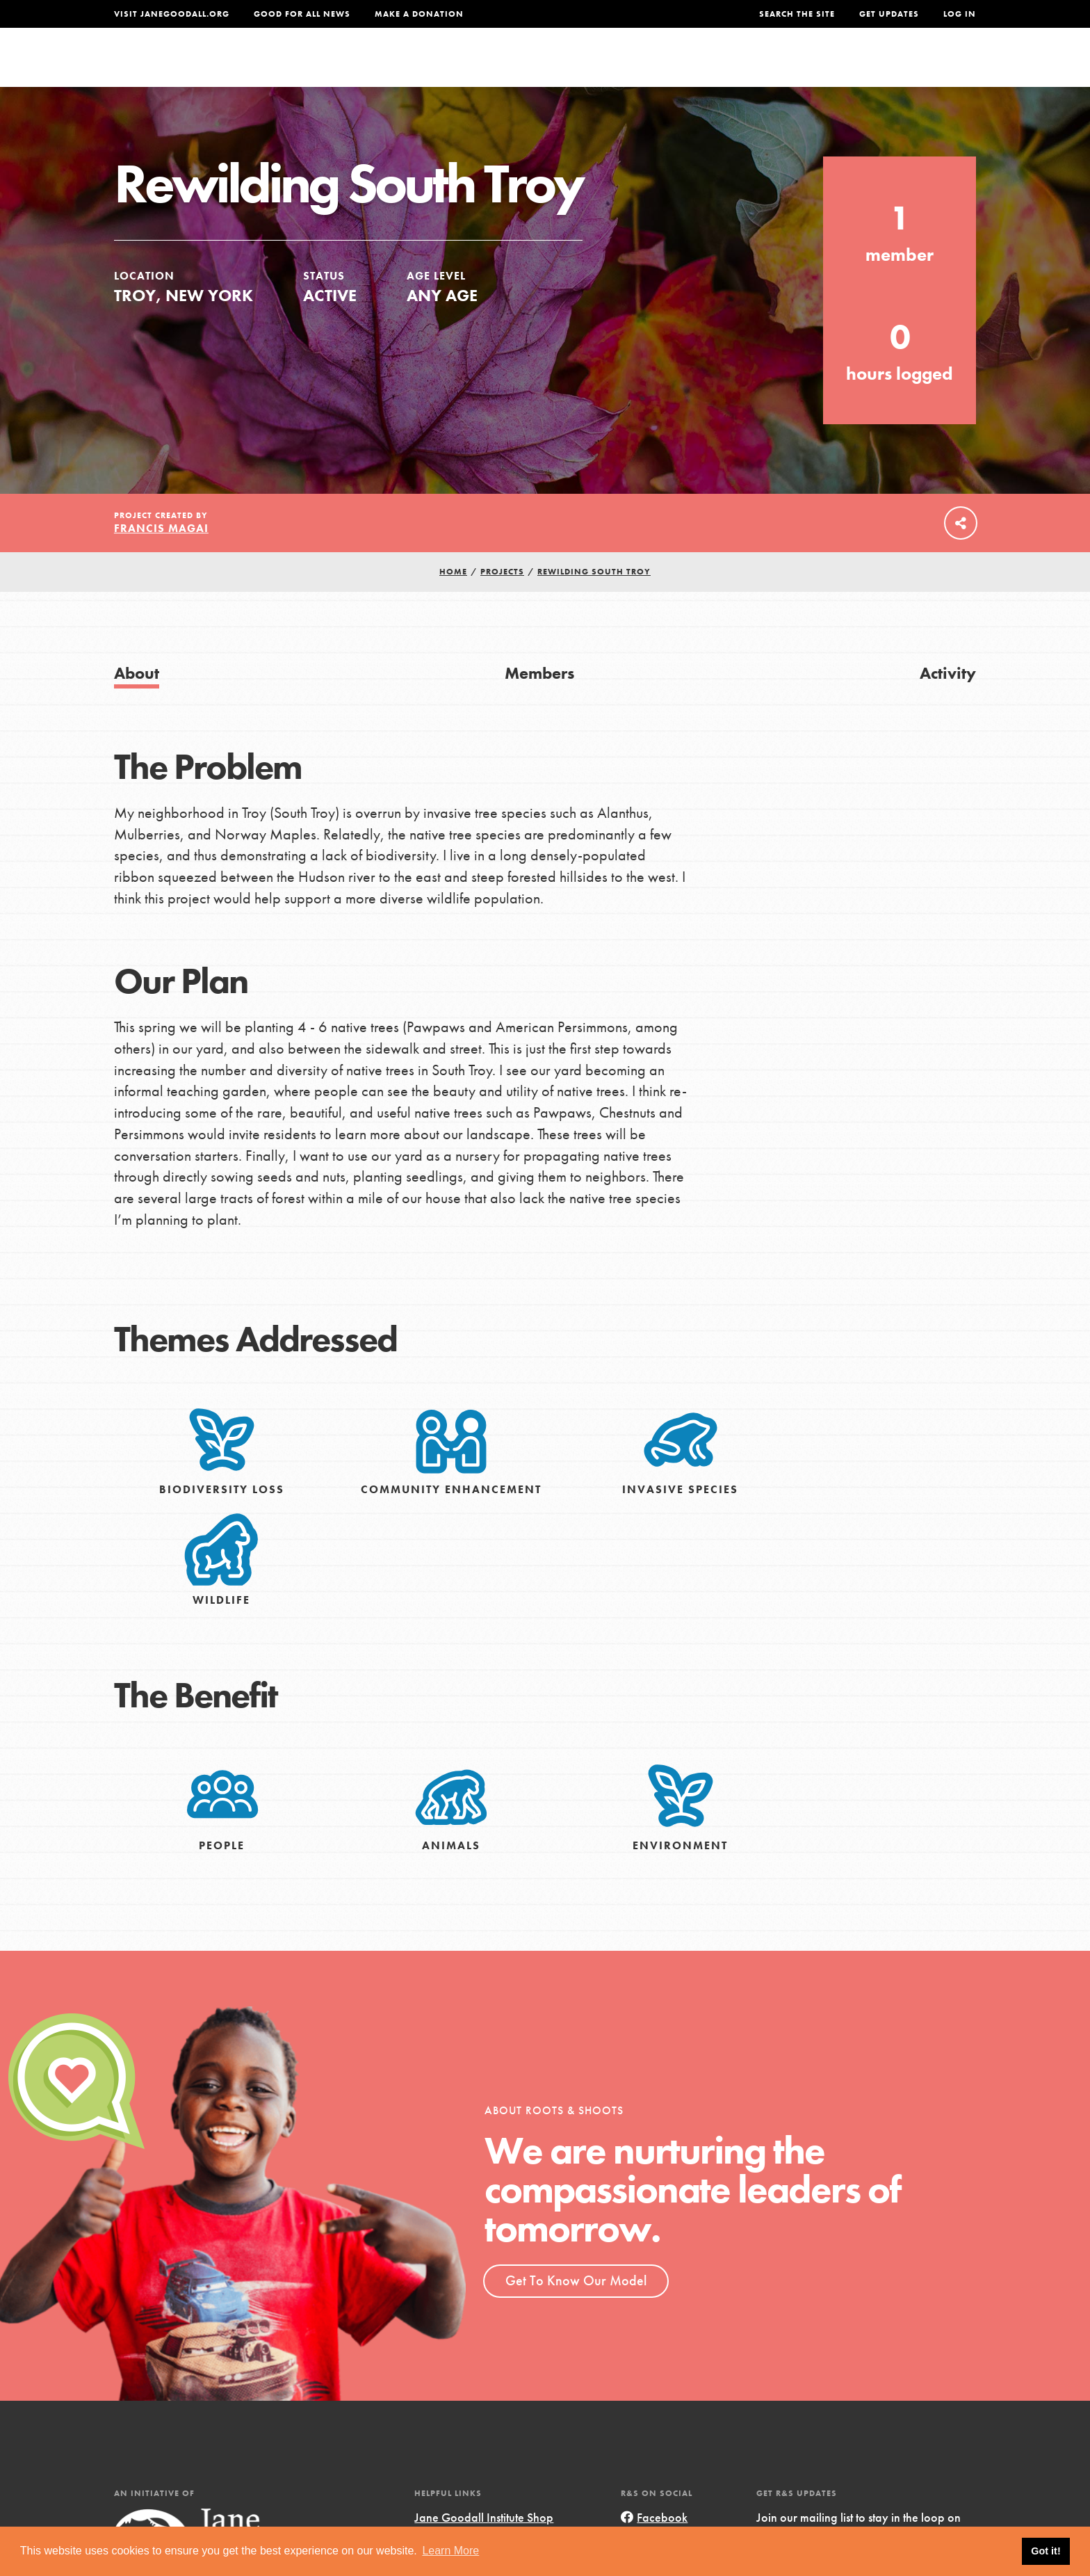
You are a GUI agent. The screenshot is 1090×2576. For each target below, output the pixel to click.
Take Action (930, 67)
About (362, 67)
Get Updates (889, 13)
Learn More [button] (450, 2551)
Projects (757, 67)
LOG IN (959, 13)
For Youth (442, 67)
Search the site (797, 13)
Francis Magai (161, 558)
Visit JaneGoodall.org (171, 13)
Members (539, 702)
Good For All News (302, 13)
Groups (836, 67)
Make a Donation (419, 13)
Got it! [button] (1045, 2551)
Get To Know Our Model (575, 2310)
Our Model (667, 67)
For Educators (554, 67)
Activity (948, 702)
